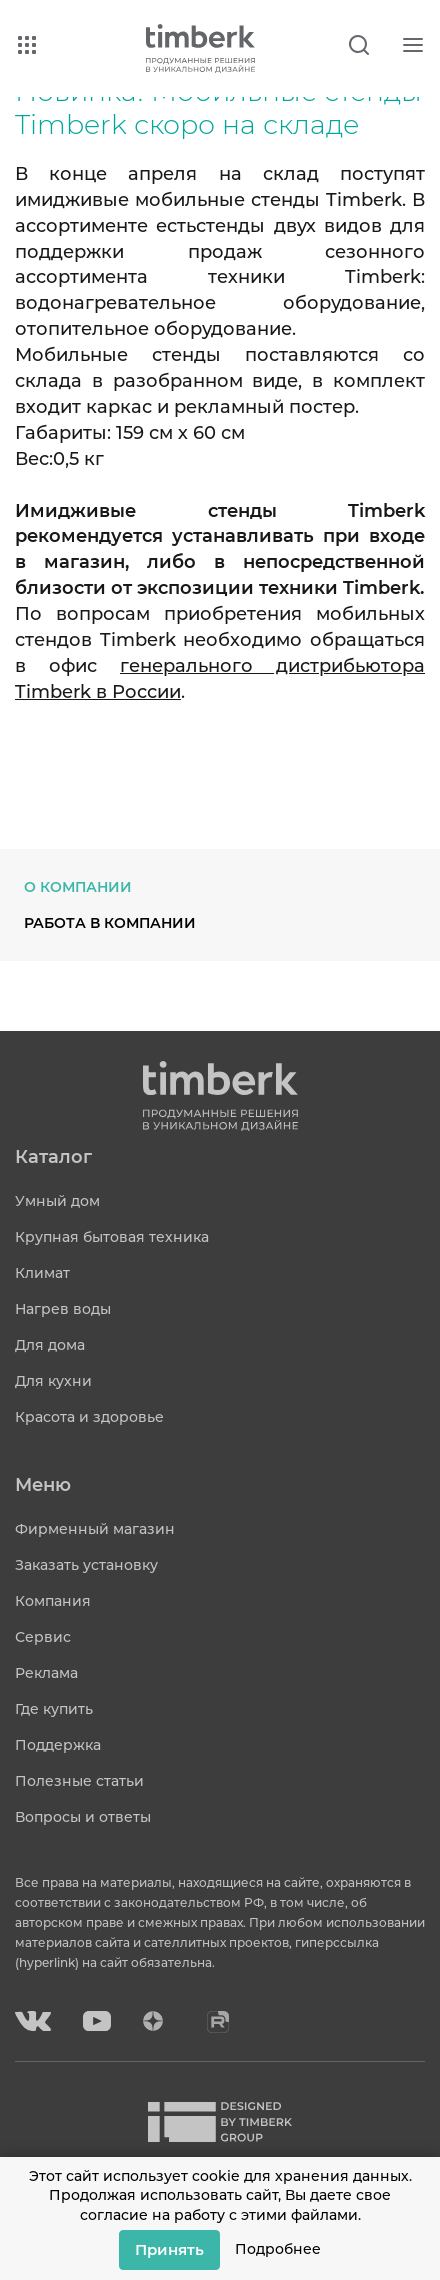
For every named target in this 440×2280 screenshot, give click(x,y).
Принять (169, 2249)
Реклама (46, 1673)
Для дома (50, 1345)
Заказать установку (86, 1565)
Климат (42, 1273)
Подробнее (278, 2249)
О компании (78, 887)
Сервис (43, 1637)
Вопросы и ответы (83, 1817)
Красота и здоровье (89, 1417)
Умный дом (57, 1201)
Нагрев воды (63, 1309)
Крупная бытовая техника (112, 1237)
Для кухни (53, 1381)
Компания (53, 1601)
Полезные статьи (79, 1781)
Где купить (54, 1709)
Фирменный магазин (95, 1529)
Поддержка (58, 1745)
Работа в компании (110, 923)
